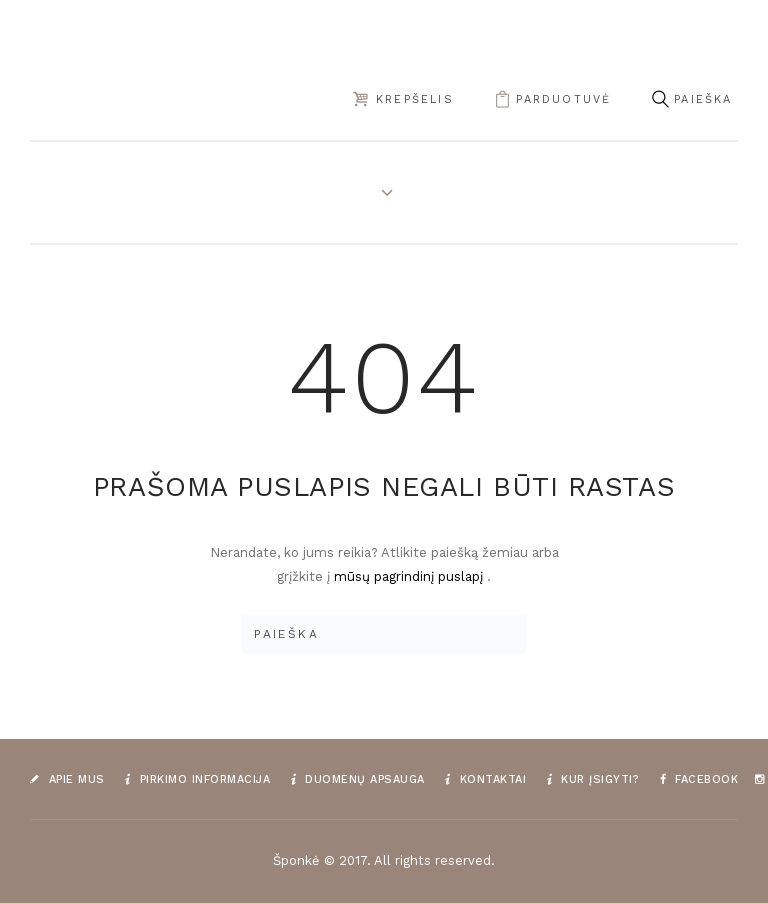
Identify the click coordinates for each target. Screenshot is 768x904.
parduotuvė (563, 99)
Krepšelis (415, 99)
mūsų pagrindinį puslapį (410, 576)
